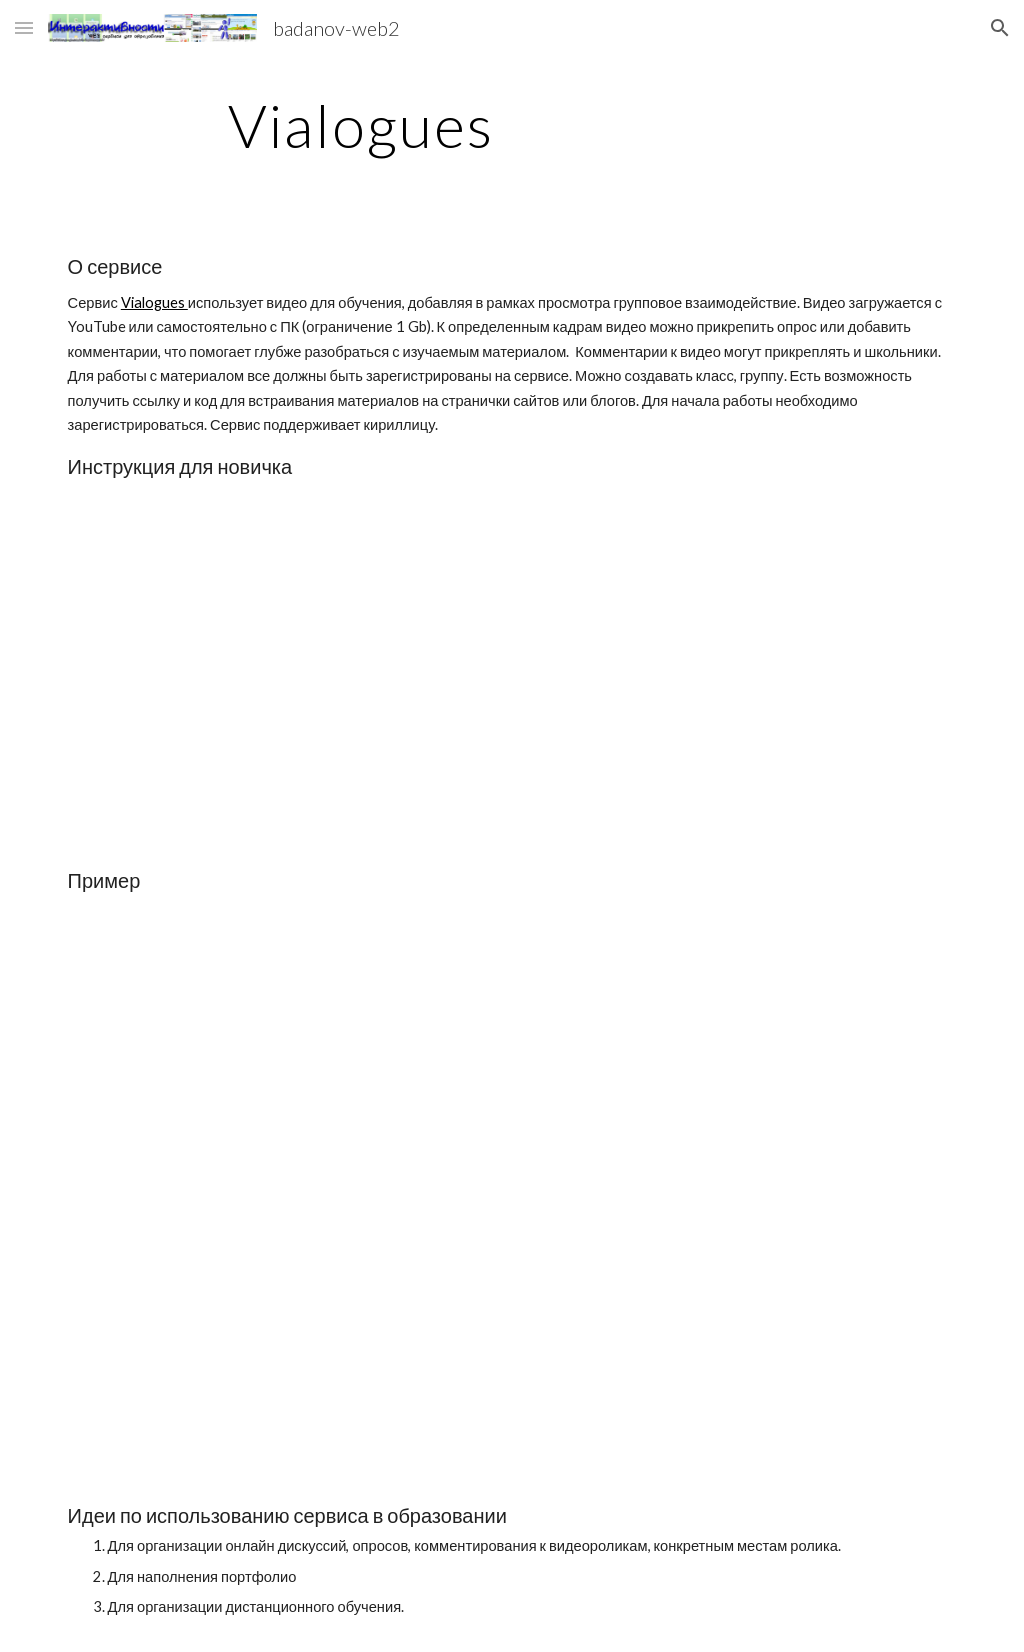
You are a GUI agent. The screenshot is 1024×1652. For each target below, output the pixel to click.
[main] (361, 125)
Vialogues (154, 302)
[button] (24, 27)
